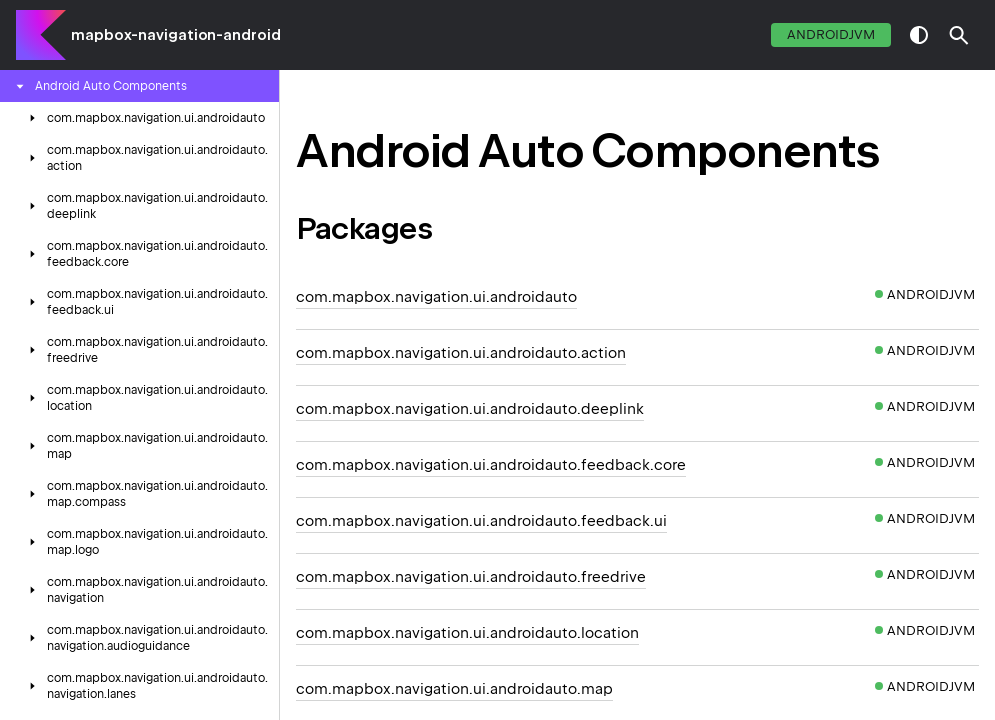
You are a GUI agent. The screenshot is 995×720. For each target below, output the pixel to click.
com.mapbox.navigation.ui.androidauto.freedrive (471, 577)
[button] (959, 35)
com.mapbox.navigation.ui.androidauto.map (454, 689)
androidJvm (831, 34)
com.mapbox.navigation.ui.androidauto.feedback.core (491, 465)
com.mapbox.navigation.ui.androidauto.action (461, 353)
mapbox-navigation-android (176, 35)
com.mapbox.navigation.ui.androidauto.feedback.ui (481, 521)
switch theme (919, 35)
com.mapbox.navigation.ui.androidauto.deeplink (470, 409)
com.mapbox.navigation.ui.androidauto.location (467, 633)
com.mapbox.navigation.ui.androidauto (436, 297)
